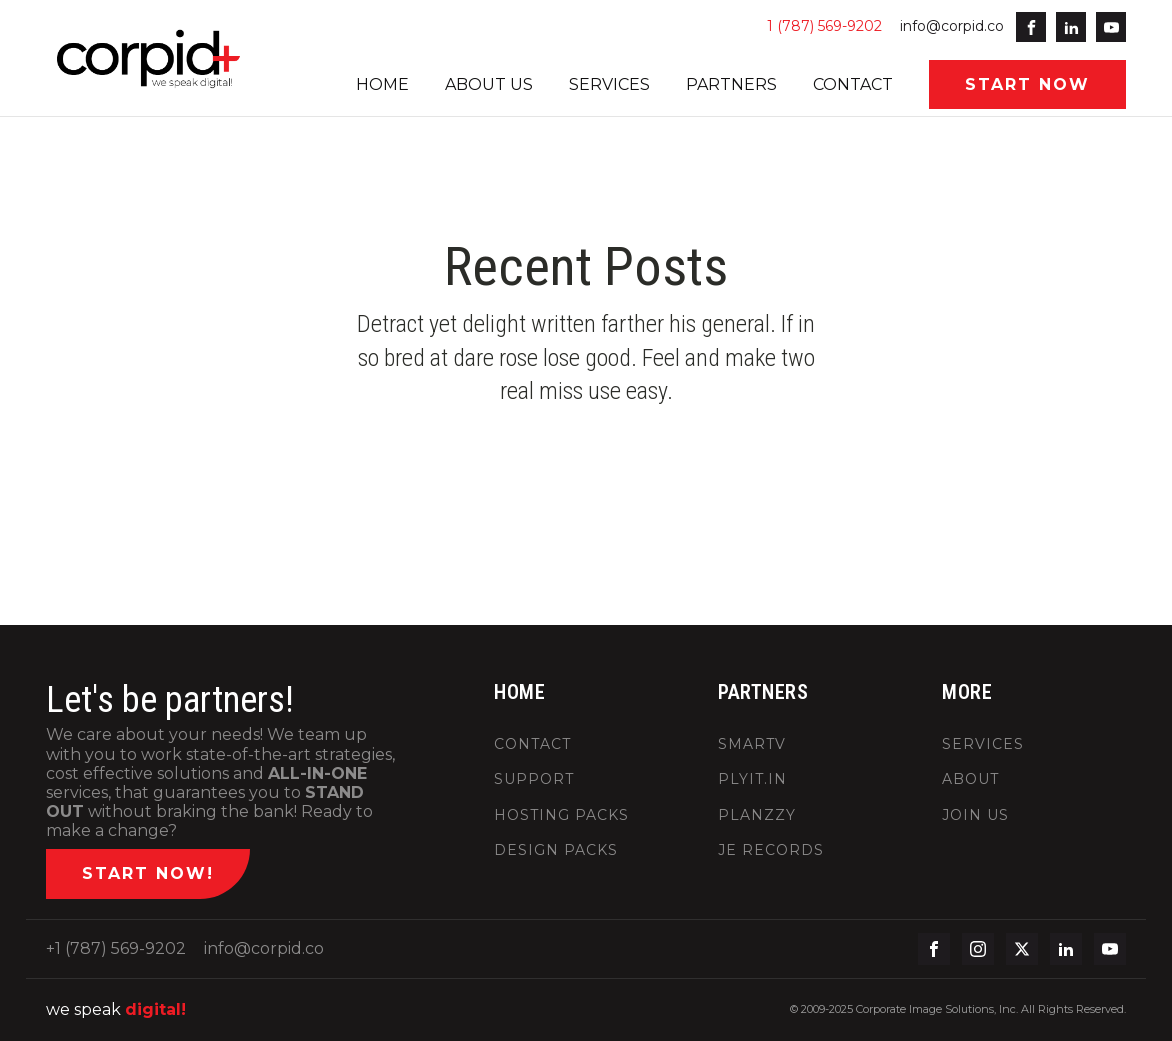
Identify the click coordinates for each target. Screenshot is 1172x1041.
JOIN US (975, 815)
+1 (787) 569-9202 (116, 948)
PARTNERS (731, 84)
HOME (382, 84)
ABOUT (970, 779)
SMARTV (752, 744)
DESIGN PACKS (556, 850)
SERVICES (609, 84)
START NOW (1027, 84)
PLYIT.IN (752, 779)
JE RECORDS (771, 850)
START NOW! (148, 873)
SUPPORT (534, 779)
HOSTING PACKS (561, 815)
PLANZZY (757, 815)
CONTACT (853, 84)
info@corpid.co (952, 26)
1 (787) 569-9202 (824, 26)
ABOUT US (489, 84)
